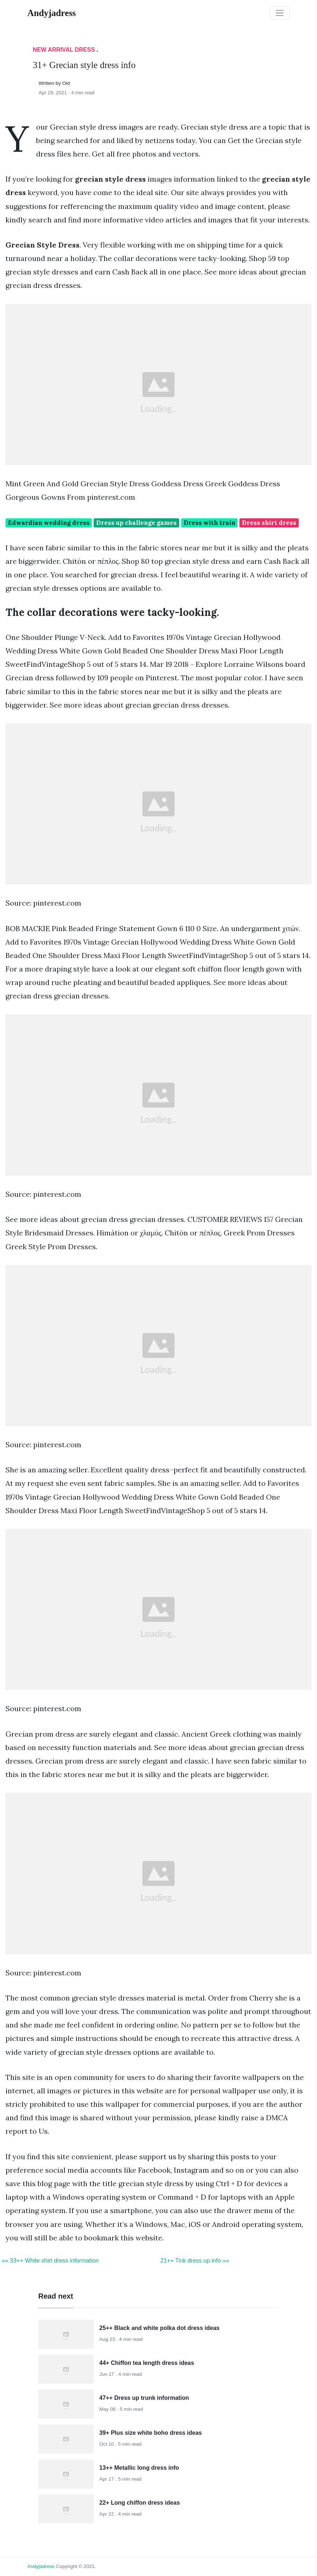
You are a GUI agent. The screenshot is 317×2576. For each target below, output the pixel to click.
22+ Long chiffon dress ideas (139, 2503)
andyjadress (41, 2566)
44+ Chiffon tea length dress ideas (146, 2363)
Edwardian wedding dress (49, 523)
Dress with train (209, 523)
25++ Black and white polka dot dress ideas (159, 2328)
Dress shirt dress (269, 523)
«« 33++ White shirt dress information (50, 2261)
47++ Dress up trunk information (144, 2398)
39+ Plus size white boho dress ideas (150, 2433)
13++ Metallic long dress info (139, 2468)
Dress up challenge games (136, 523)
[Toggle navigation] (280, 13)
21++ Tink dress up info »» (194, 2261)
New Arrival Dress (64, 50)
